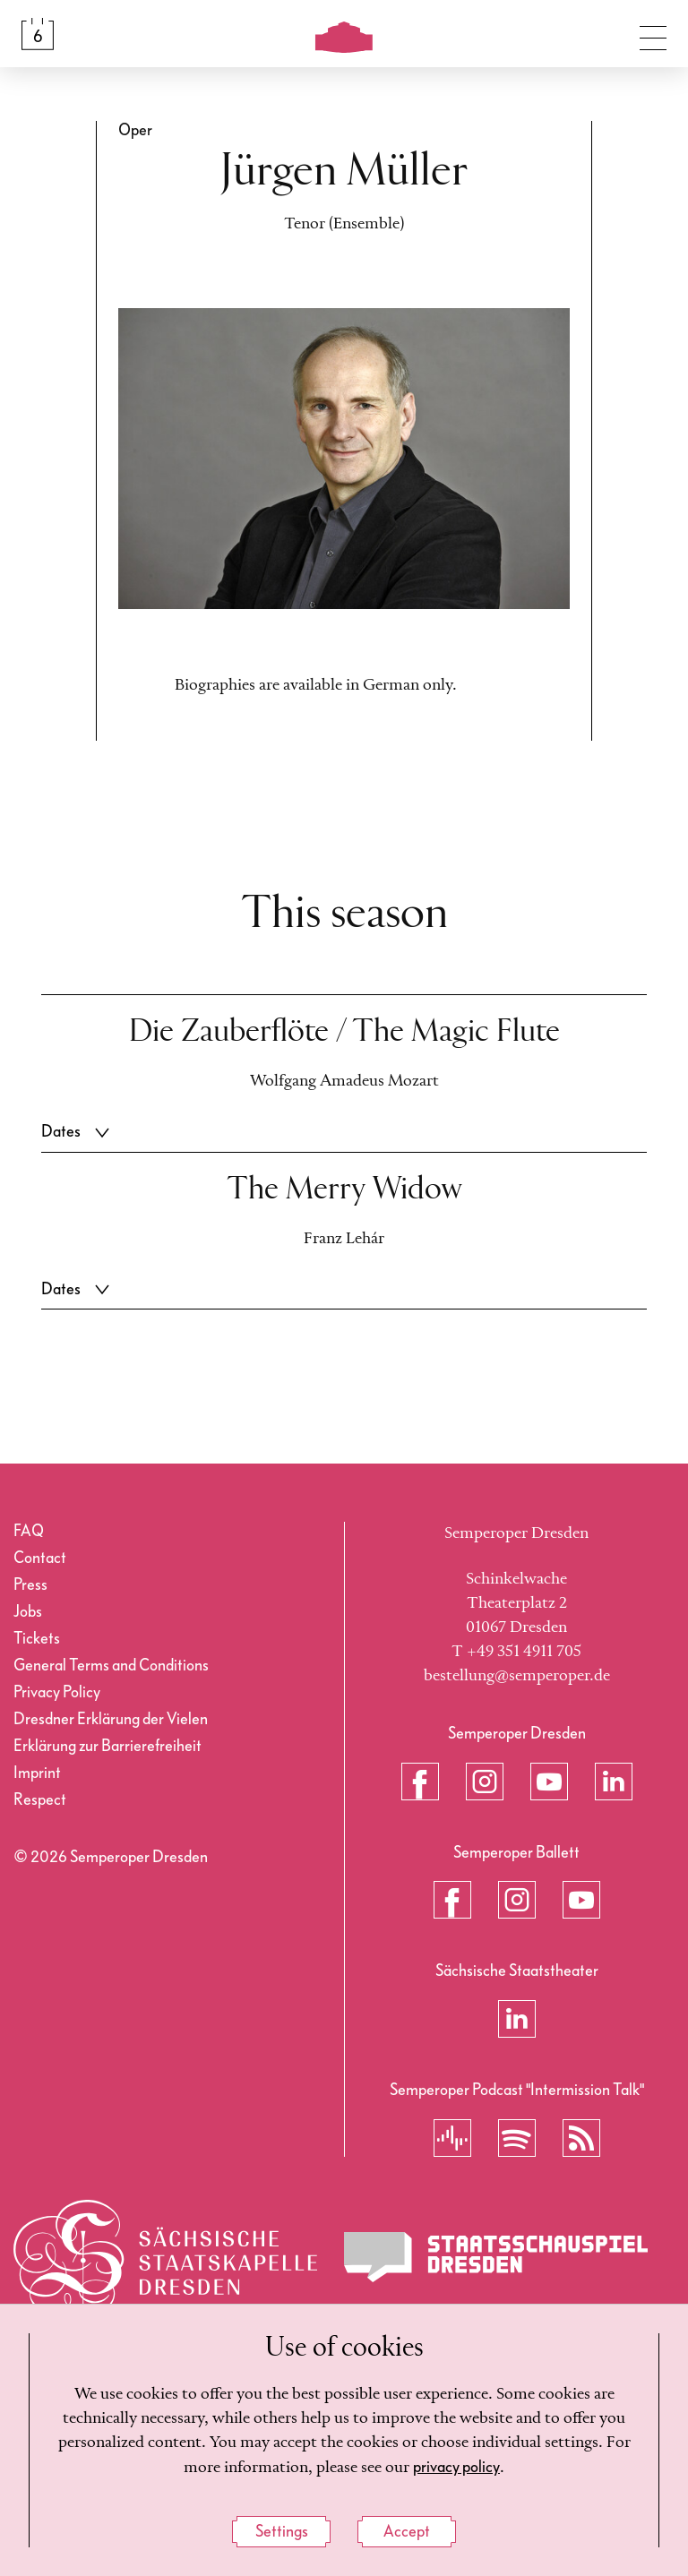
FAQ (28, 1531)
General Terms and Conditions (111, 1665)
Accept (406, 2533)
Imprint (37, 1773)
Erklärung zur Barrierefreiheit (107, 1746)
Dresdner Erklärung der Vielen (110, 1719)
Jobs (27, 1611)
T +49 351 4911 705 (516, 1652)
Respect (39, 1799)
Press (30, 1584)
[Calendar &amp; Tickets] (38, 34)
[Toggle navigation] (653, 34)
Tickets (36, 1638)
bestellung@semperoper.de (517, 1676)
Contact (39, 1558)
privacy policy (456, 2470)
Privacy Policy (56, 1692)
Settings (281, 2533)
